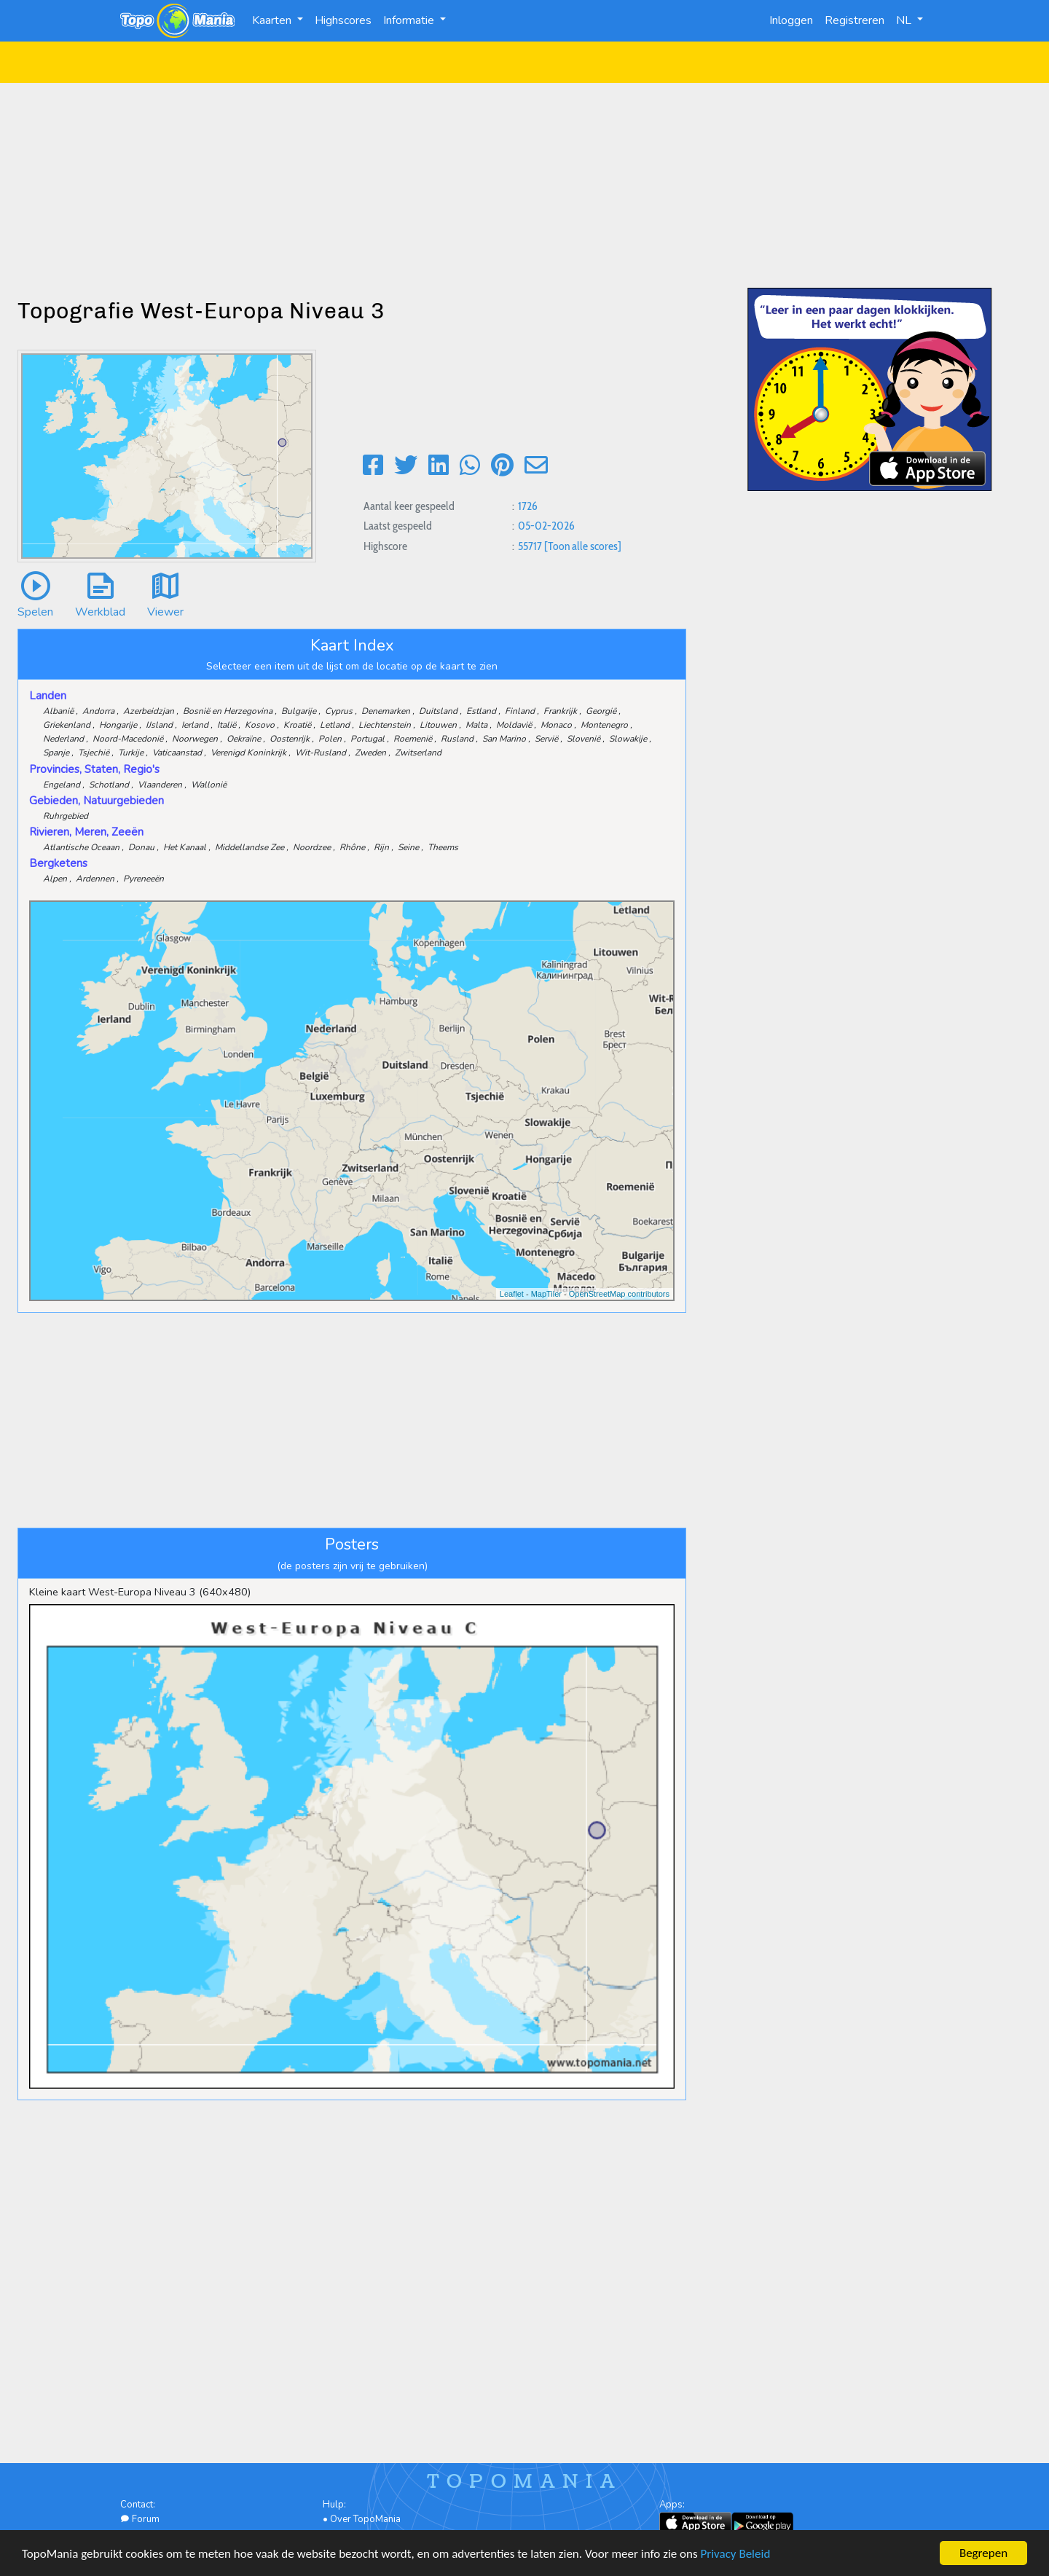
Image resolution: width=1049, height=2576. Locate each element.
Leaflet (512, 1293)
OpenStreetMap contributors (619, 1293)
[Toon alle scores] (582, 546)
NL (905, 20)
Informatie (410, 20)
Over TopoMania (365, 2519)
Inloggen (791, 20)
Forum (140, 2519)
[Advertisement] (524, 185)
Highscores (343, 20)
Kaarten (273, 20)
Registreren (854, 20)
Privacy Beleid (736, 2555)
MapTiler (546, 1293)
